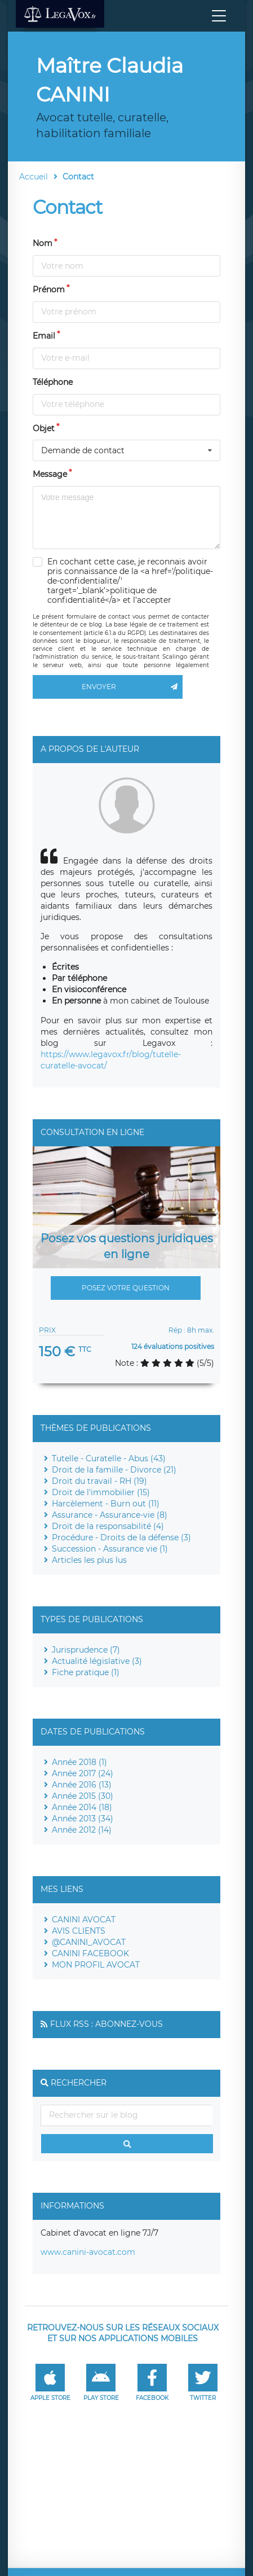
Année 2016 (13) (82, 1785)
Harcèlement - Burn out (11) (105, 1504)
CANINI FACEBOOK (90, 1953)
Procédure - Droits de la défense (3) (121, 1537)
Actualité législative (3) (97, 1661)
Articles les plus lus (89, 1560)
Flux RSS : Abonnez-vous (106, 2024)
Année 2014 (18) (82, 1807)
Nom (42, 243)
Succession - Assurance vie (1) (110, 1549)
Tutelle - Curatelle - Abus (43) (109, 1458)
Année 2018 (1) (79, 1762)
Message (50, 474)
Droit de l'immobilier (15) (101, 1492)
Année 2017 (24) (82, 1773)
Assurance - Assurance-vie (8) (109, 1515)
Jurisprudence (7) (86, 1650)
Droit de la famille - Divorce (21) (114, 1470)
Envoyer (132, 687)
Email (44, 336)
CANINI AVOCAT (84, 1920)
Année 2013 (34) (82, 1818)
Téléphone (53, 382)
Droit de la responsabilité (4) (108, 1526)
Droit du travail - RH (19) (99, 1481)
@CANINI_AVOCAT (89, 1942)
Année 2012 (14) (82, 1830)
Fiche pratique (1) (85, 1672)
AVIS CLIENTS (78, 1931)
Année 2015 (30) (82, 1796)
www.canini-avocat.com (88, 2252)
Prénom (49, 289)
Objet (44, 428)
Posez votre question (126, 1287)
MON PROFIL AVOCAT (96, 1965)
